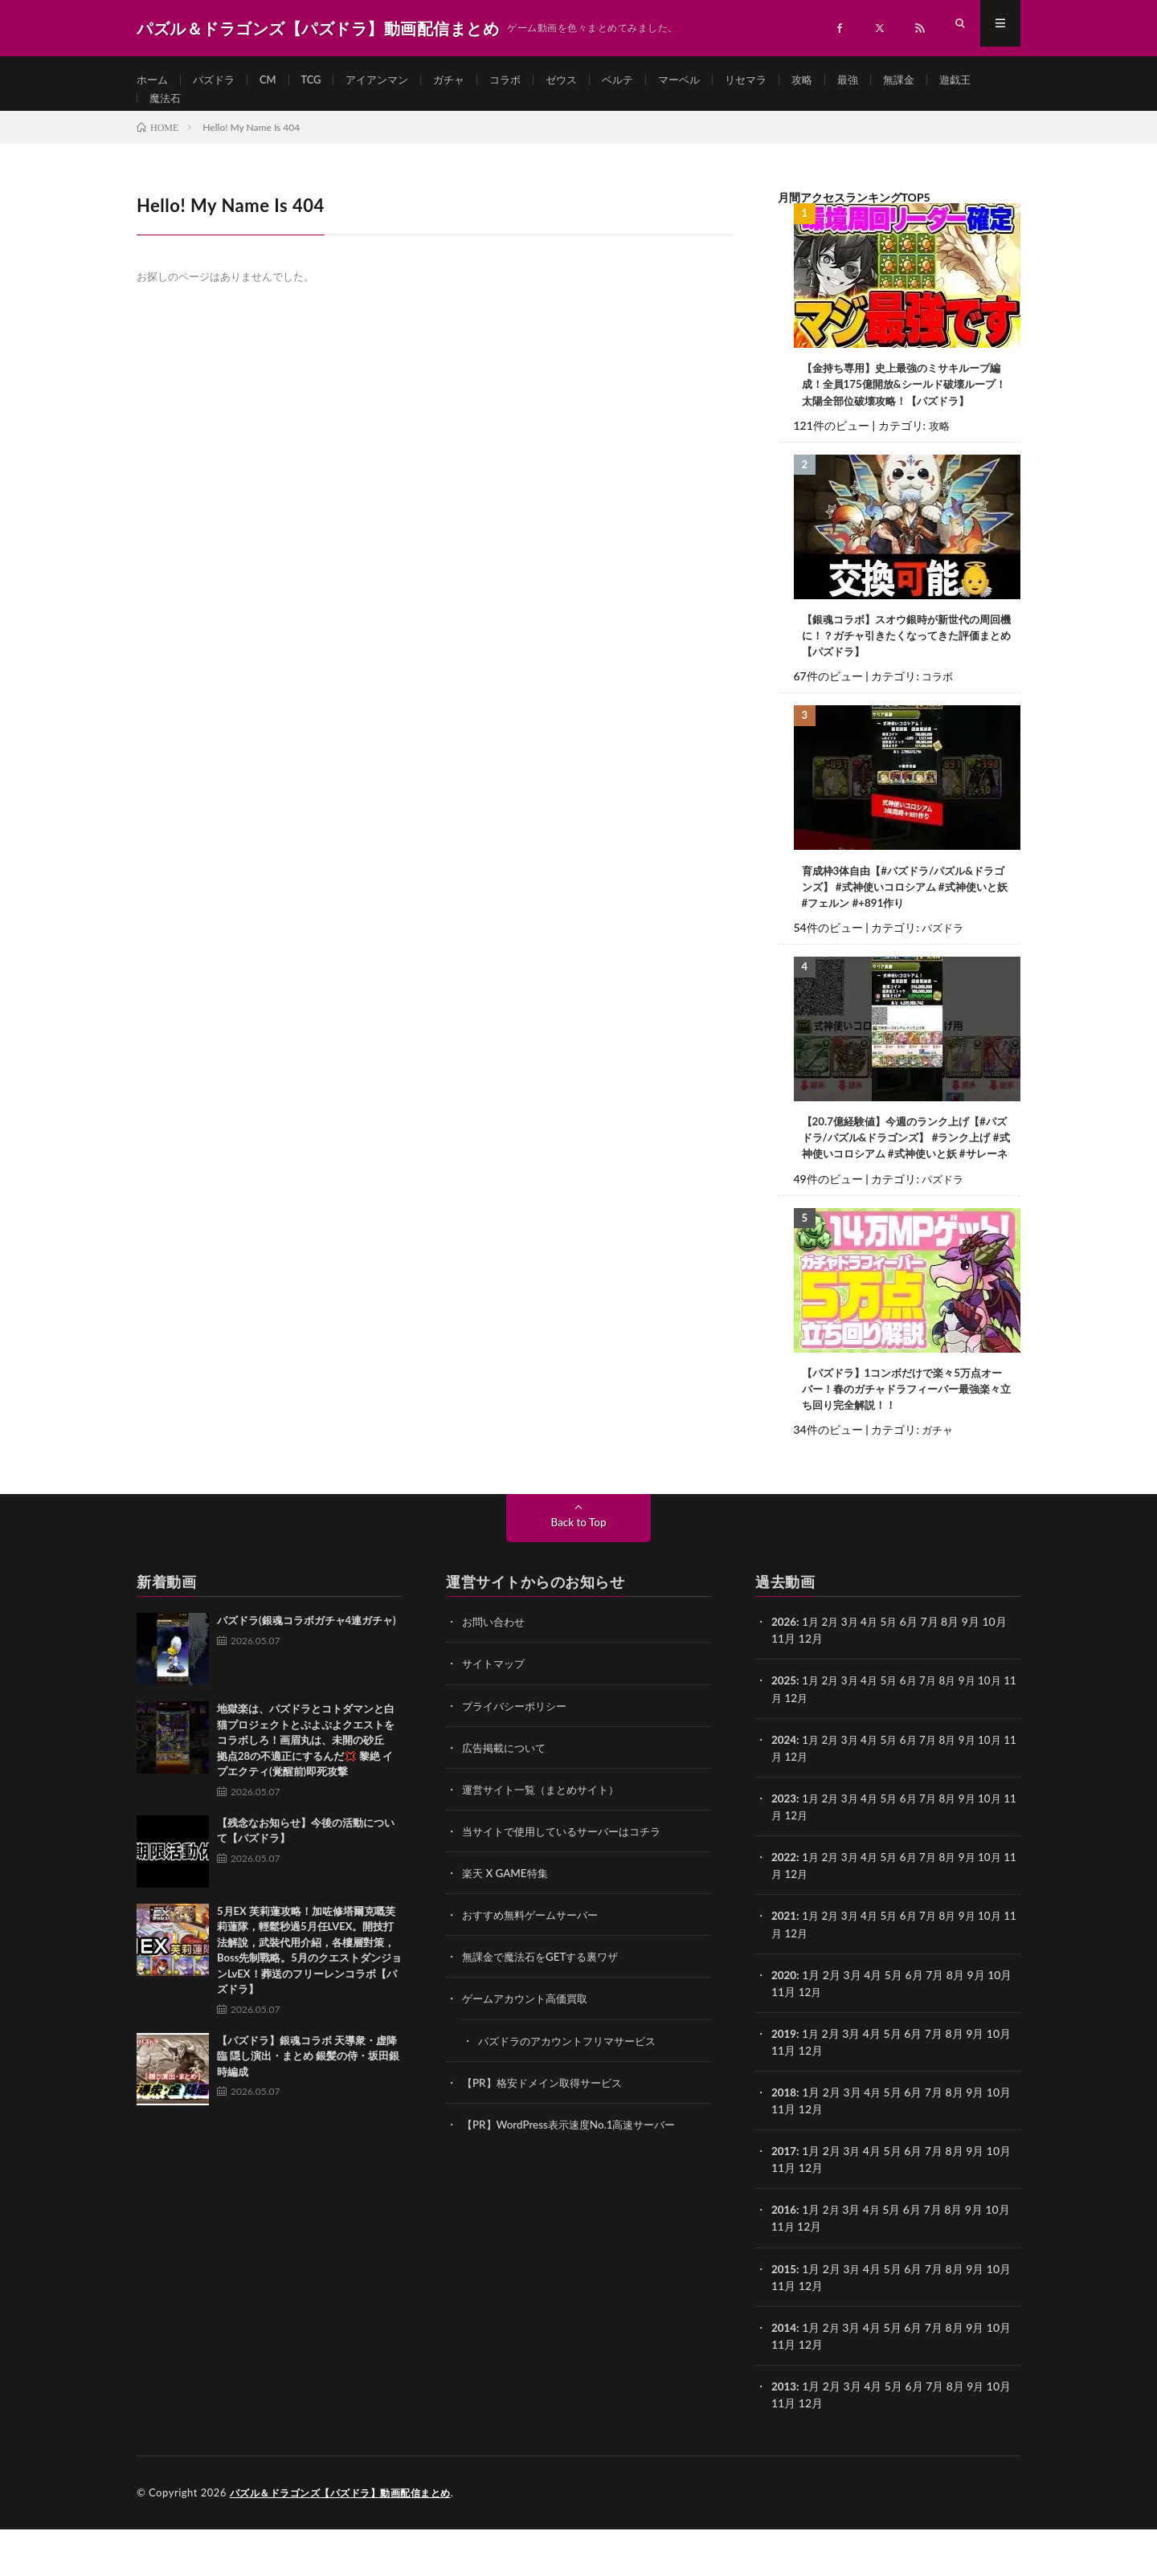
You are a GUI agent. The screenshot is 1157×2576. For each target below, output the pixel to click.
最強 (880, 80)
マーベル (704, 80)
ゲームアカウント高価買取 (529, 2047)
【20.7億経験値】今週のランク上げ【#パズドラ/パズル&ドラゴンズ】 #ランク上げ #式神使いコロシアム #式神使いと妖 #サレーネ (906, 1176)
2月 (832, 1671)
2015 (784, 2316)
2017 (784, 2199)
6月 (915, 1730)
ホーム (153, 80)
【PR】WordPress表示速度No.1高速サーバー (575, 2172)
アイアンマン (389, 80)
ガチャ (464, 80)
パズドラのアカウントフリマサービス (573, 2089)
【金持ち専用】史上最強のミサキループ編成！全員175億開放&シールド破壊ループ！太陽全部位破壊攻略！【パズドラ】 (906, 408)
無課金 (934, 80)
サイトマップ (495, 1713)
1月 (812, 1671)
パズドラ (217, 80)
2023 (784, 1847)
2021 (784, 1964)
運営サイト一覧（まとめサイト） (546, 1838)
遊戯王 (166, 109)
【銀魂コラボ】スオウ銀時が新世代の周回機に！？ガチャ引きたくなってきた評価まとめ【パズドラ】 (903, 661)
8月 (956, 1730)
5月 (894, 1671)
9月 (977, 1730)
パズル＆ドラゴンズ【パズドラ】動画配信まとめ (349, 2539)
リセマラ (774, 80)
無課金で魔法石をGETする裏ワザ (546, 2005)
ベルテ (640, 80)
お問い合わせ (495, 1671)
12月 (811, 1746)
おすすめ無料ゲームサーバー (535, 1963)
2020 (784, 2023)
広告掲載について (507, 1796)
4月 (874, 1671)
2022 (784, 1906)
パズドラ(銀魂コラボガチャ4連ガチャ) (306, 1670)
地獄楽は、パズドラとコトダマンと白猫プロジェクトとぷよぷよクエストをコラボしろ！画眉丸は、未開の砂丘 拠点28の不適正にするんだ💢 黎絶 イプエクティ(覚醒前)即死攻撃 (306, 1789)
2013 (784, 2433)
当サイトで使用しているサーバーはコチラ (569, 1880)
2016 (784, 2257)
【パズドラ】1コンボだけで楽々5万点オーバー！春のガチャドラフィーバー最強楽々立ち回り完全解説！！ (904, 1437)
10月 (1001, 1730)
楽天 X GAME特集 (507, 1922)
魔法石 (225, 109)
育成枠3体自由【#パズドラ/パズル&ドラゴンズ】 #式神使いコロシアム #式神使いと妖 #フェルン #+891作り (907, 914)
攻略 (833, 80)
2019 (784, 2081)
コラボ (523, 80)
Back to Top (578, 1571)
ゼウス (582, 80)
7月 (936, 1730)
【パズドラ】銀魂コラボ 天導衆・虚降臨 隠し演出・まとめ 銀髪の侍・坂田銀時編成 (308, 2106)
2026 (784, 1671)
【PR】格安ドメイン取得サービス (547, 2130)
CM (274, 80)
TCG (318, 80)
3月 (853, 1671)
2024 (784, 1788)
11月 (783, 1746)
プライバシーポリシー (518, 1755)
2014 (784, 2375)
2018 (784, 2140)
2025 (784, 1730)
